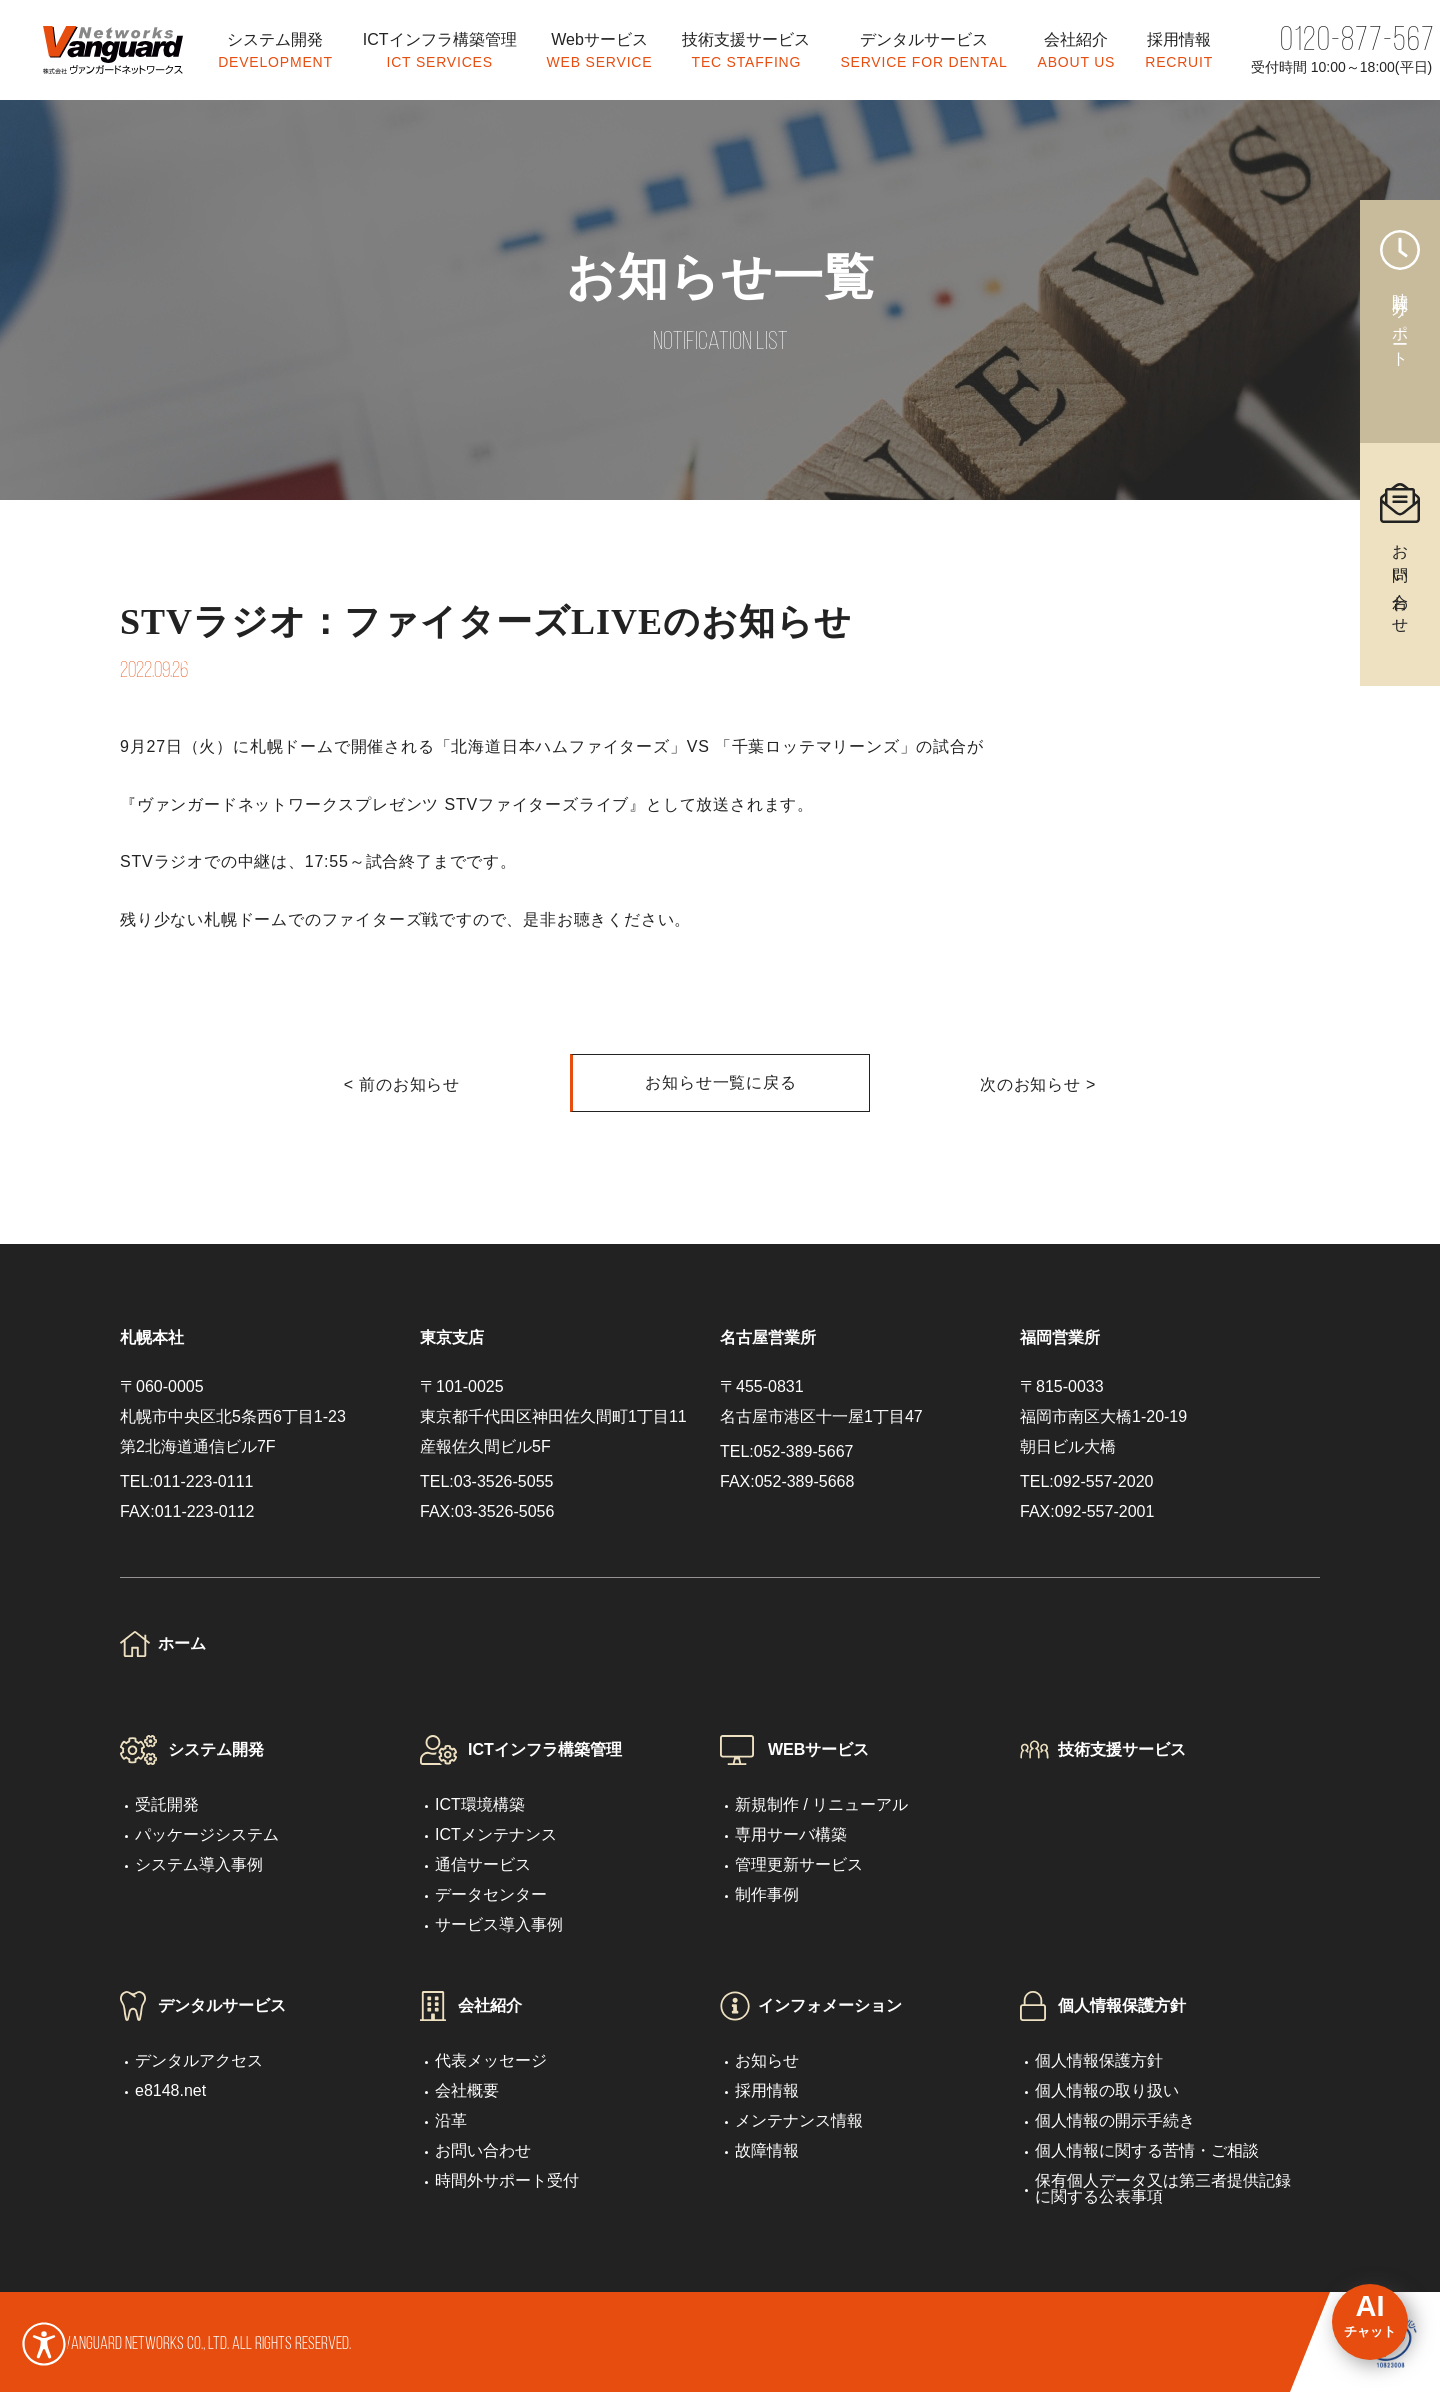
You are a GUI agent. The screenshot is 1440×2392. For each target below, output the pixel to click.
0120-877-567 (1357, 41)
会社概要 (467, 2090)
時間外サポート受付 (507, 2180)
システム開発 (216, 1749)
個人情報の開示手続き (1115, 2120)
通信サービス (483, 1864)
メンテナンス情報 (799, 2120)
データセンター (491, 1894)
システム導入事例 (199, 1864)
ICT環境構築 (480, 1804)
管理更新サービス (799, 1864)
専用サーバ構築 (791, 1834)
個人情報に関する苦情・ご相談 (1147, 2150)
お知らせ (767, 2060)
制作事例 (767, 1894)
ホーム (182, 1643)
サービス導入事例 (499, 1924)
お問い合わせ (483, 2150)
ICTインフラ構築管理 (545, 1749)
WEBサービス (818, 1749)
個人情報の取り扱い (1107, 2090)
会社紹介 (490, 2005)
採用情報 (767, 2090)
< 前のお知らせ (402, 1084)
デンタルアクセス (199, 2060)
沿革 (451, 2120)
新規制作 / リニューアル (821, 1804)
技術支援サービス (1122, 1749)
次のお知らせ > (1038, 1084)
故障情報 (767, 2150)
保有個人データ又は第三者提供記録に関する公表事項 (1163, 2188)
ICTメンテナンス (496, 1834)
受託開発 (167, 1804)
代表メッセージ (491, 2060)
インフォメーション (830, 2005)
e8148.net (170, 2090)
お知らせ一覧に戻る (720, 1082)
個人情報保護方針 (1122, 2005)
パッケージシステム (207, 1834)
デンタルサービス (222, 2005)
